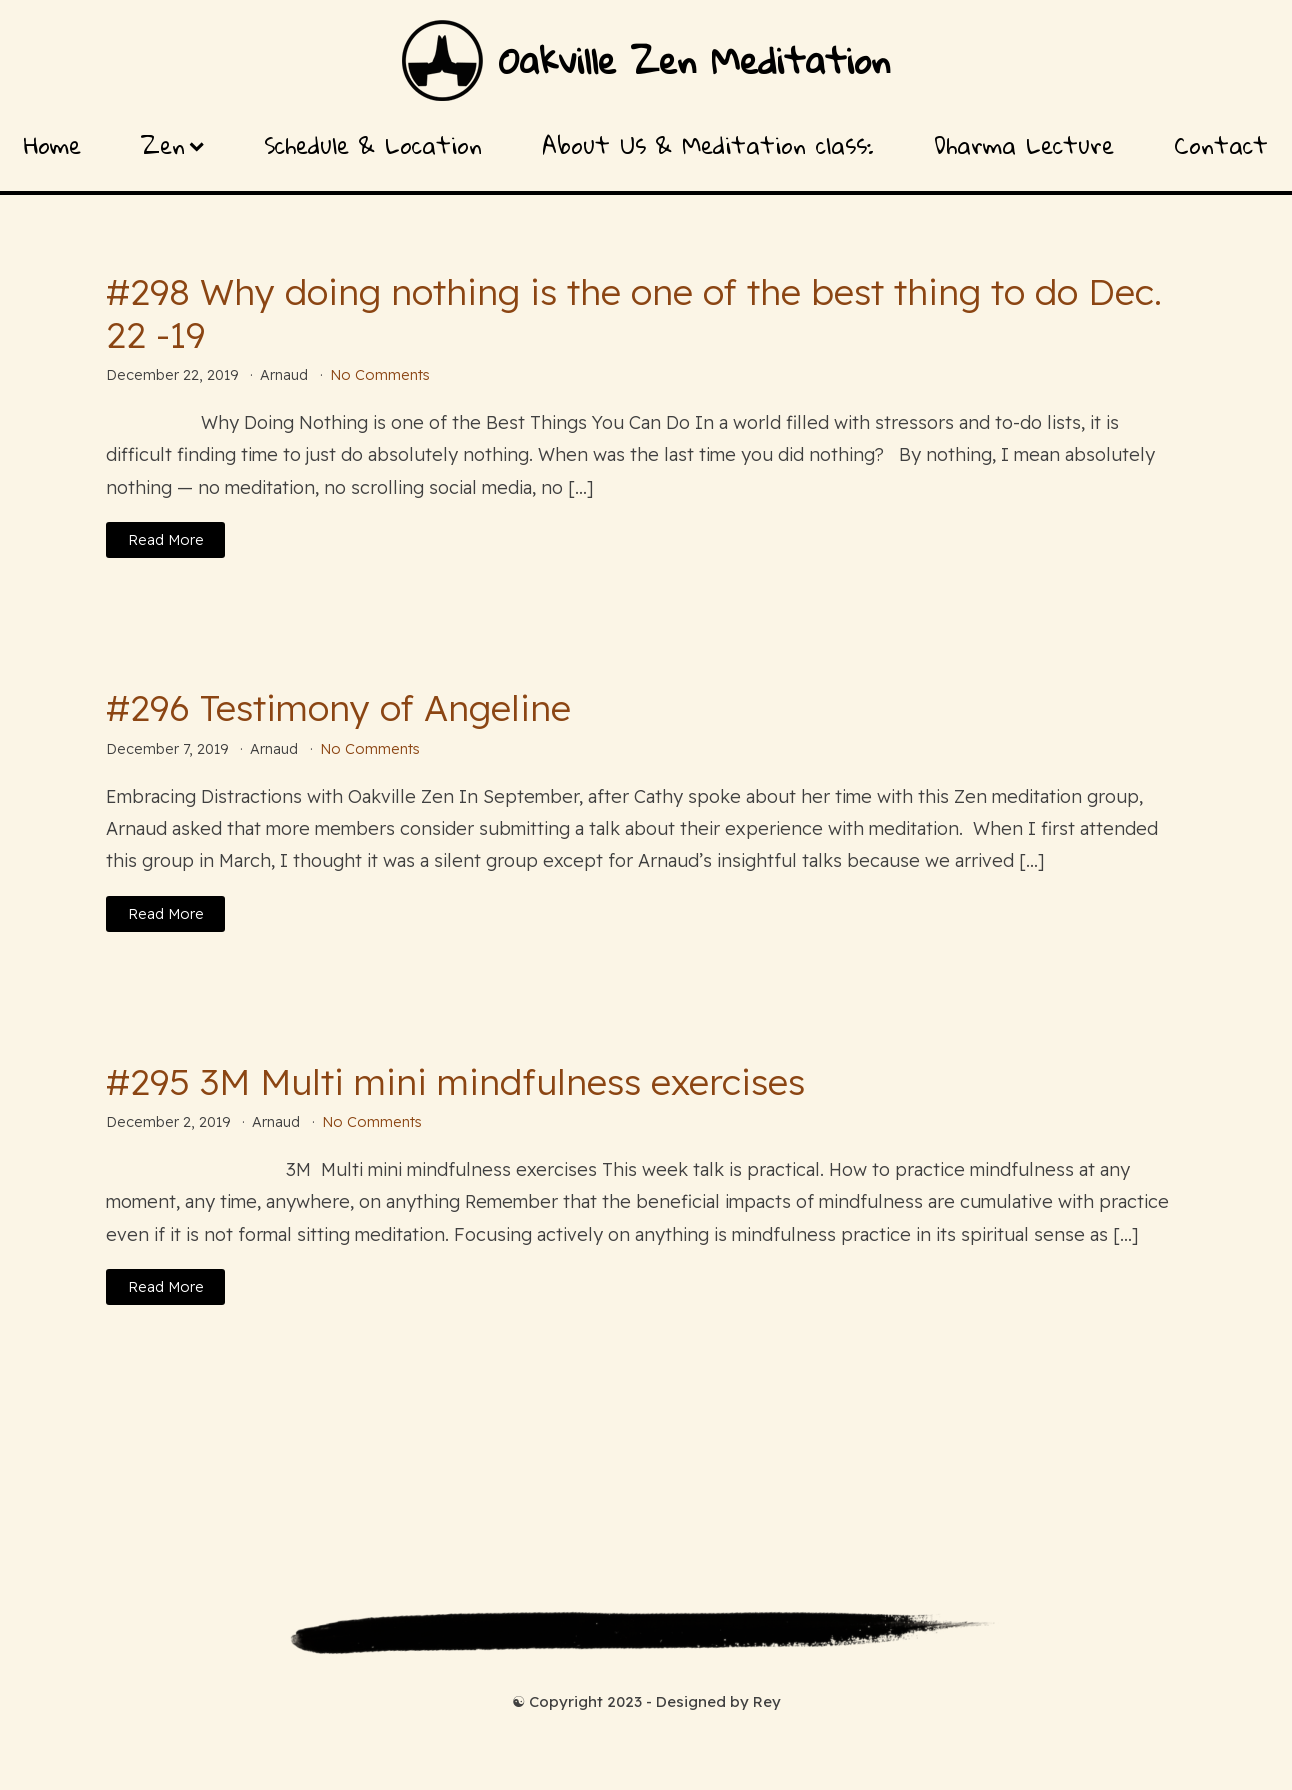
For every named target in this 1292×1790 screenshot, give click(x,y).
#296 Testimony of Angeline (338, 707)
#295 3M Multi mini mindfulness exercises (455, 1081)
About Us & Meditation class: (708, 145)
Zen (172, 145)
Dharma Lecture (1024, 145)
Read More (166, 540)
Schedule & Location (373, 145)
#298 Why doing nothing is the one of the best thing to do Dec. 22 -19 (634, 313)
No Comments (380, 375)
